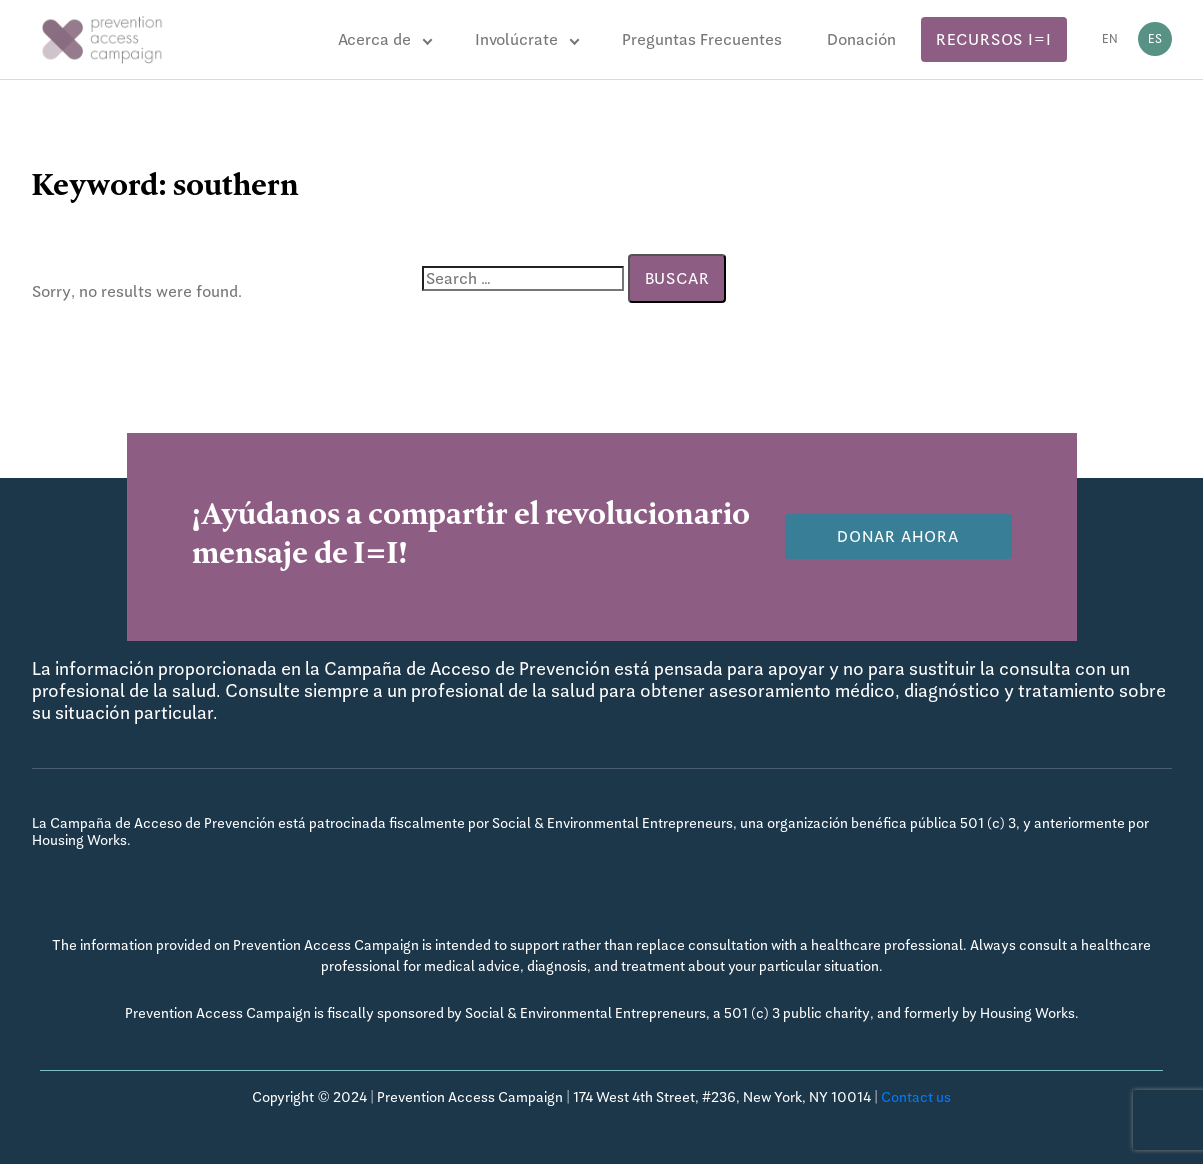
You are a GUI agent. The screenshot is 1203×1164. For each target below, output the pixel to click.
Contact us (916, 1097)
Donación (861, 39)
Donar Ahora (898, 536)
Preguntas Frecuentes (702, 39)
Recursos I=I (994, 39)
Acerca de (374, 39)
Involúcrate (516, 39)
